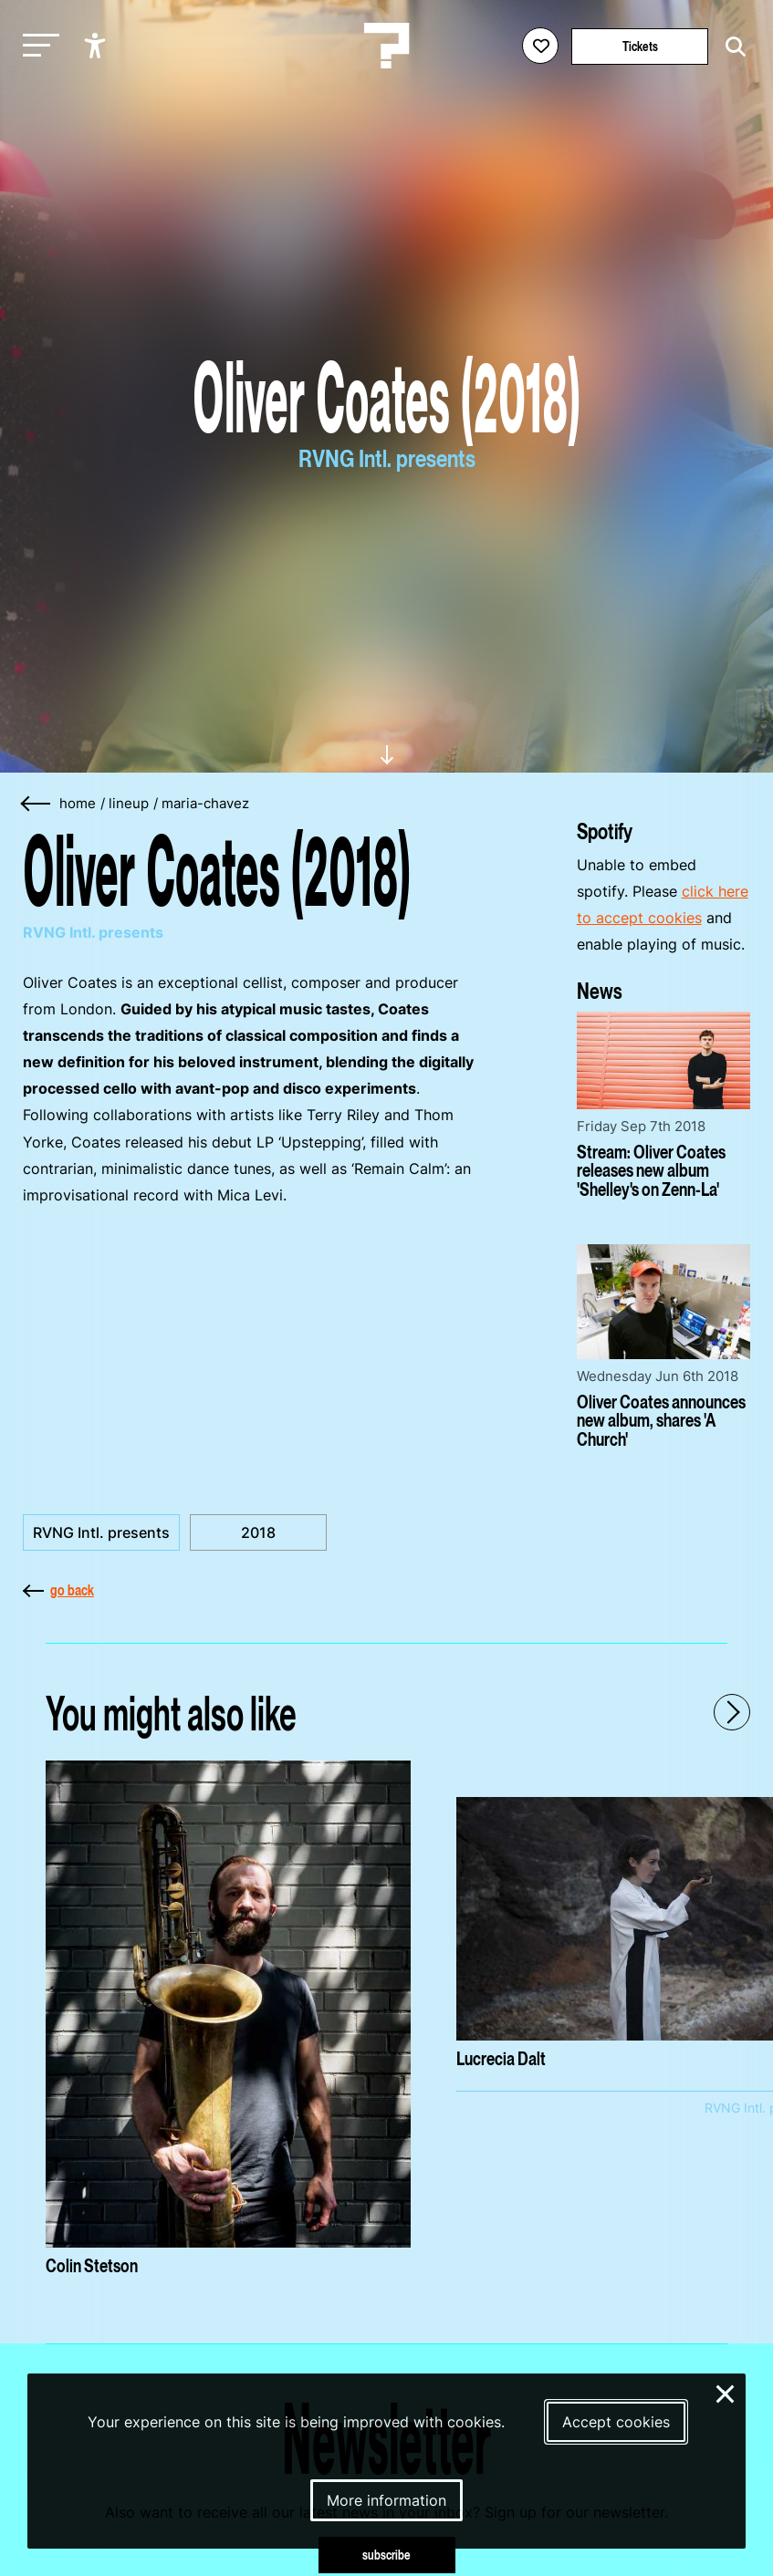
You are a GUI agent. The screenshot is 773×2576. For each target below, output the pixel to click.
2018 (258, 1532)
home (77, 803)
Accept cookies (616, 2422)
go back (58, 1590)
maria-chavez (205, 803)
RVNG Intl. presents (101, 1532)
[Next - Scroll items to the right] (732, 1712)
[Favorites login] (540, 45)
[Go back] (36, 804)
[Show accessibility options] (97, 46)
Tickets (640, 46)
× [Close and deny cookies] (726, 2392)
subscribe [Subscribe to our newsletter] (386, 2554)
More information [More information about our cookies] (386, 2500)
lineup (129, 803)
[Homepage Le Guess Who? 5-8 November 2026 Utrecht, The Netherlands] (387, 45)
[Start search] (731, 47)
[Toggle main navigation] (36, 46)
